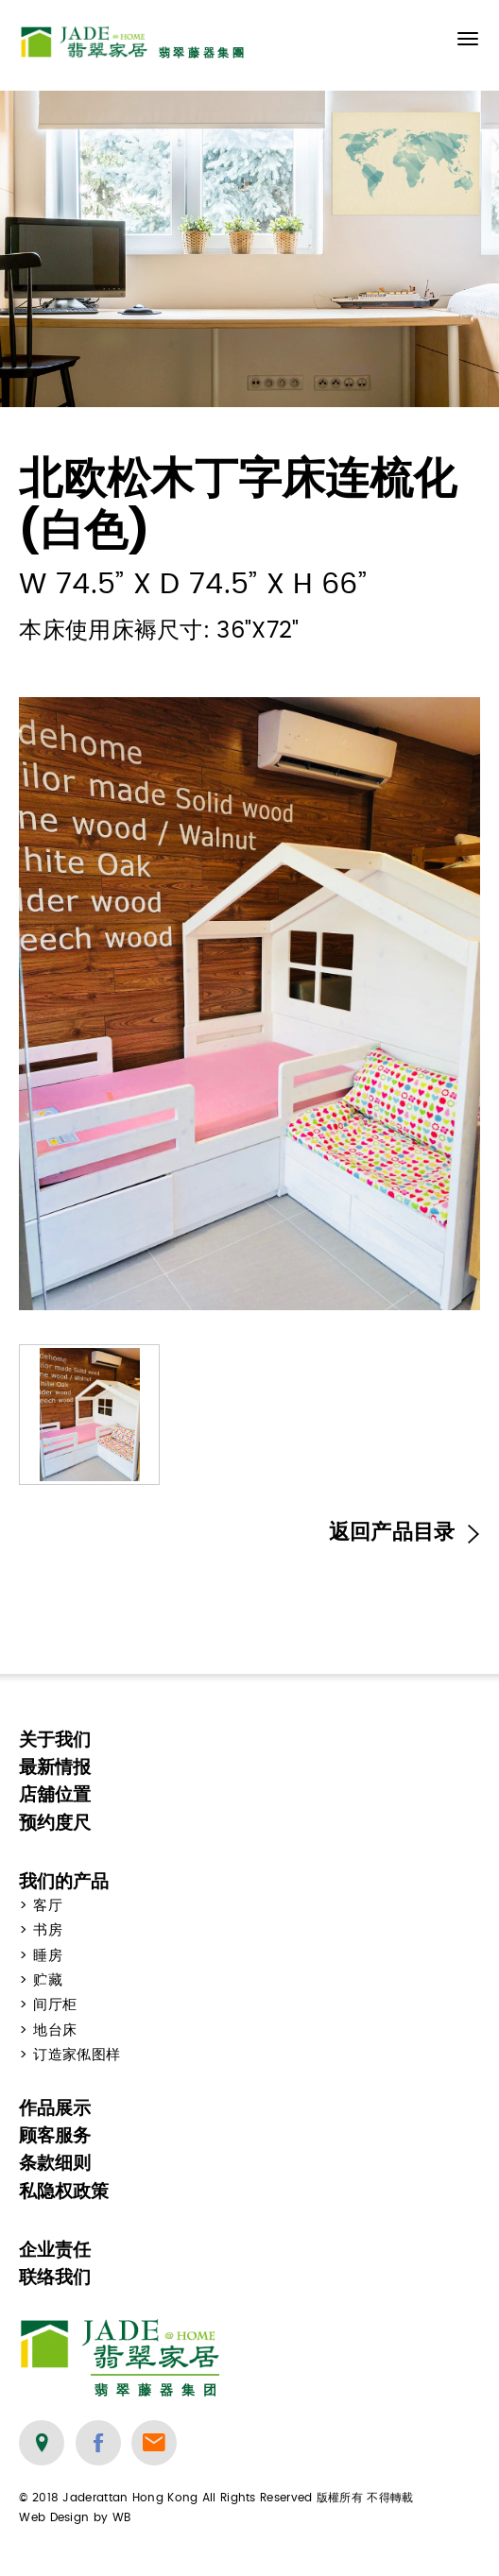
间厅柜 (55, 2005)
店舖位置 (55, 1794)
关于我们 (55, 1739)
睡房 (47, 1956)
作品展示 (55, 2108)
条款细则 (55, 2162)
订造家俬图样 (76, 2055)
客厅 (47, 1906)
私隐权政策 (64, 2191)
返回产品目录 (404, 1532)
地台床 (55, 2030)
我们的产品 (64, 1881)
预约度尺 (55, 1822)
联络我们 (55, 2277)
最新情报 (55, 1767)
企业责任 (55, 2249)
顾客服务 (55, 2135)
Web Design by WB (74, 2517)
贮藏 (47, 1980)
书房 (47, 1930)
